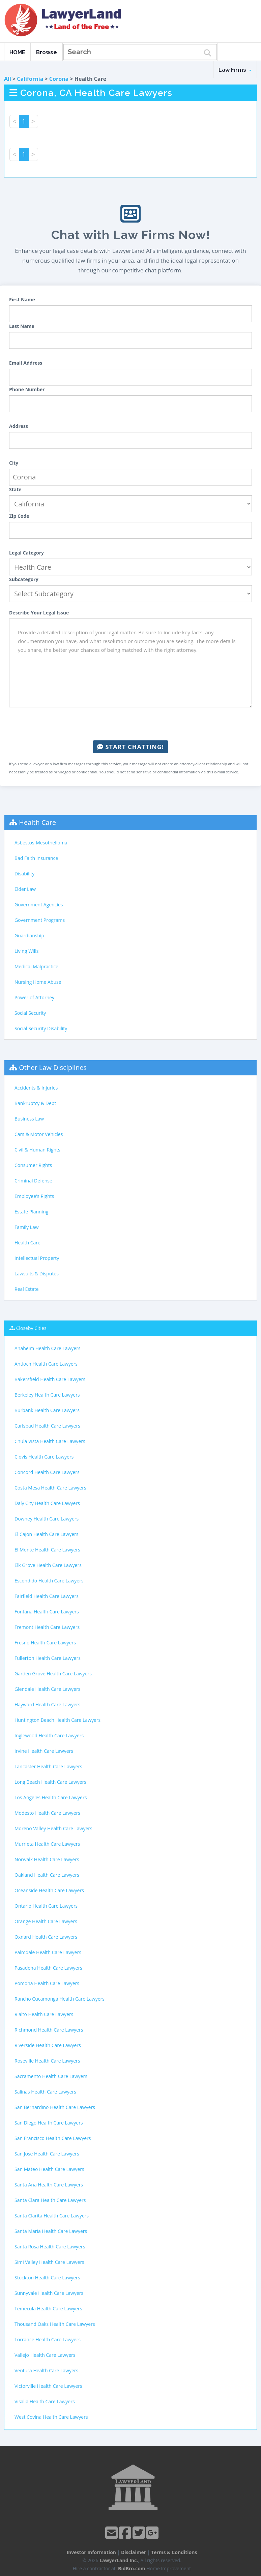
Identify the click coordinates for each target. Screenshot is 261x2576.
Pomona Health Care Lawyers (46, 1983)
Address (18, 426)
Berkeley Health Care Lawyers (47, 1395)
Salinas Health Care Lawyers (45, 2091)
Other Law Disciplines (53, 1067)
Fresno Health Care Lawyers (45, 1642)
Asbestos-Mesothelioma (40, 842)
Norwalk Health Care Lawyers (46, 1859)
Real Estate (26, 1289)
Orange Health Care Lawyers (45, 1921)
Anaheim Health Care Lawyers (47, 1348)
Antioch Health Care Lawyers (46, 1364)
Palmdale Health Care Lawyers (47, 1952)
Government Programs (39, 920)
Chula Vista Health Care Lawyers (49, 1441)
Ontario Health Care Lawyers (46, 1906)
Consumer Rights (33, 1165)
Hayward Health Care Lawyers (47, 1704)
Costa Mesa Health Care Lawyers (50, 1487)
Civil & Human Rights (37, 1149)
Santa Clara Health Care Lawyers (50, 2200)
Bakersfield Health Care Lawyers (49, 1379)
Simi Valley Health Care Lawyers (49, 2262)
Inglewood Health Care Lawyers (49, 1735)
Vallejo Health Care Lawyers (44, 2355)
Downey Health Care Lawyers (46, 1518)
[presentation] (130, 724)
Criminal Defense (33, 1180)
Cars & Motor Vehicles (38, 1134)
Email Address (25, 363)
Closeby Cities (31, 1328)
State (15, 489)
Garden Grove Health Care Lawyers (53, 1673)
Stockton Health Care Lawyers (47, 2277)
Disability (24, 873)
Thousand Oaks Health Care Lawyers (54, 2324)
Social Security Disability (40, 1028)
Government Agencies (38, 904)
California (30, 78)
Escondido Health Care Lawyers (49, 1580)
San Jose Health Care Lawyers (46, 2153)
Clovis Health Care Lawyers (44, 1456)
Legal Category (26, 552)
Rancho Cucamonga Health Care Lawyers (59, 1999)
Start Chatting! (130, 747)
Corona (58, 78)
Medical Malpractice (36, 966)
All (7, 78)
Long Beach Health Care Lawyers (50, 1782)
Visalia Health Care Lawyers (44, 2401)
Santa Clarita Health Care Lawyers (51, 2215)
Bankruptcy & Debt (35, 1103)
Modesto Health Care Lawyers (47, 1813)
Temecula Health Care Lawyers (48, 2308)
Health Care (37, 822)
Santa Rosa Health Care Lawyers (49, 2246)
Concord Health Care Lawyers (47, 1472)
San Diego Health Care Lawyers (48, 2122)
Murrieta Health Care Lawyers (47, 1844)
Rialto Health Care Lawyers (43, 2014)
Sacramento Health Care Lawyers (50, 2076)
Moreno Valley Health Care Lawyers (53, 1828)
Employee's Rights (34, 1196)
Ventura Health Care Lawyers (46, 2370)
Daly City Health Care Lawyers (47, 1503)
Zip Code (19, 516)
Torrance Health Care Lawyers (47, 2339)
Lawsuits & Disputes (36, 1273)
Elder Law (25, 889)
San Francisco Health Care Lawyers (52, 2138)
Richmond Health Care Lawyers (48, 2030)
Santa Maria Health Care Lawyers (50, 2231)
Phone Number (27, 389)
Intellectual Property (36, 1258)
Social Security (30, 1013)
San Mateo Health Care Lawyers (49, 2169)
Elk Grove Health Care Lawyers (48, 1565)
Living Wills (26, 951)
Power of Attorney (34, 997)
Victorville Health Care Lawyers (48, 2386)
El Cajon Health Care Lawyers (46, 1534)
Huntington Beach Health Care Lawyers (57, 1720)
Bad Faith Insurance (36, 858)
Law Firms (235, 70)
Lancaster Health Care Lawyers (48, 1766)
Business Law (29, 1118)
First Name (22, 299)
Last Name (21, 326)
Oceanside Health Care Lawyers (49, 1890)
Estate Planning (31, 1211)
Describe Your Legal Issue (39, 612)
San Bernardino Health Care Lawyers (54, 2107)
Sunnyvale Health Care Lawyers (48, 2293)
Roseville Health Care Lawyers (47, 2061)
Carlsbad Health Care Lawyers (47, 1426)
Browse (46, 52)
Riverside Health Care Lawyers (47, 2045)
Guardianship (29, 935)
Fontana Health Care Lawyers (46, 1611)
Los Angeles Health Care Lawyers (50, 1797)
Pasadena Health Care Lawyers (48, 1968)
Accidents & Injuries (36, 1087)
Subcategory (23, 579)
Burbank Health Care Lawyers (47, 1410)
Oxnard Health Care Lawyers (45, 1937)
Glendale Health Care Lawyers (47, 1689)
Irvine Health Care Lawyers (43, 1751)
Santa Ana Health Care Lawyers (48, 2184)
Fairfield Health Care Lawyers (46, 1596)
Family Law (26, 1227)
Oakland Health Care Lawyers (46, 1875)
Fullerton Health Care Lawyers (47, 1658)
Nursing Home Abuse (37, 982)
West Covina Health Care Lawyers (51, 2417)
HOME (17, 52)
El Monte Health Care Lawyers (47, 1549)
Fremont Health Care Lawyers (47, 1627)
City (13, 463)
